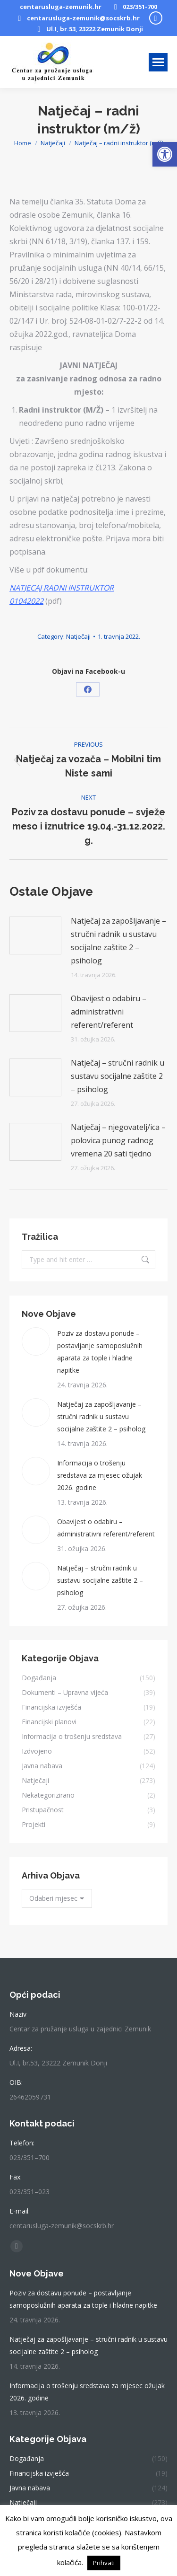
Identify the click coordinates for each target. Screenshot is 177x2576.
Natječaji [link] (78, 636)
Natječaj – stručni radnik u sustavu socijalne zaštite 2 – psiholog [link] (117, 1076)
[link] (164, 154)
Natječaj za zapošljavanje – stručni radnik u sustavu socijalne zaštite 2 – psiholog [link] (118, 941)
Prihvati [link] (104, 2562)
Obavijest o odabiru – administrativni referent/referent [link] (108, 1011)
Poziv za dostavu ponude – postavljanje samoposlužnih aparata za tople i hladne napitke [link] (100, 1352)
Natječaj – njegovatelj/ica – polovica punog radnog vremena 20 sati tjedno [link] (118, 1140)
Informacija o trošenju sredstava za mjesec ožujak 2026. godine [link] (99, 1475)
